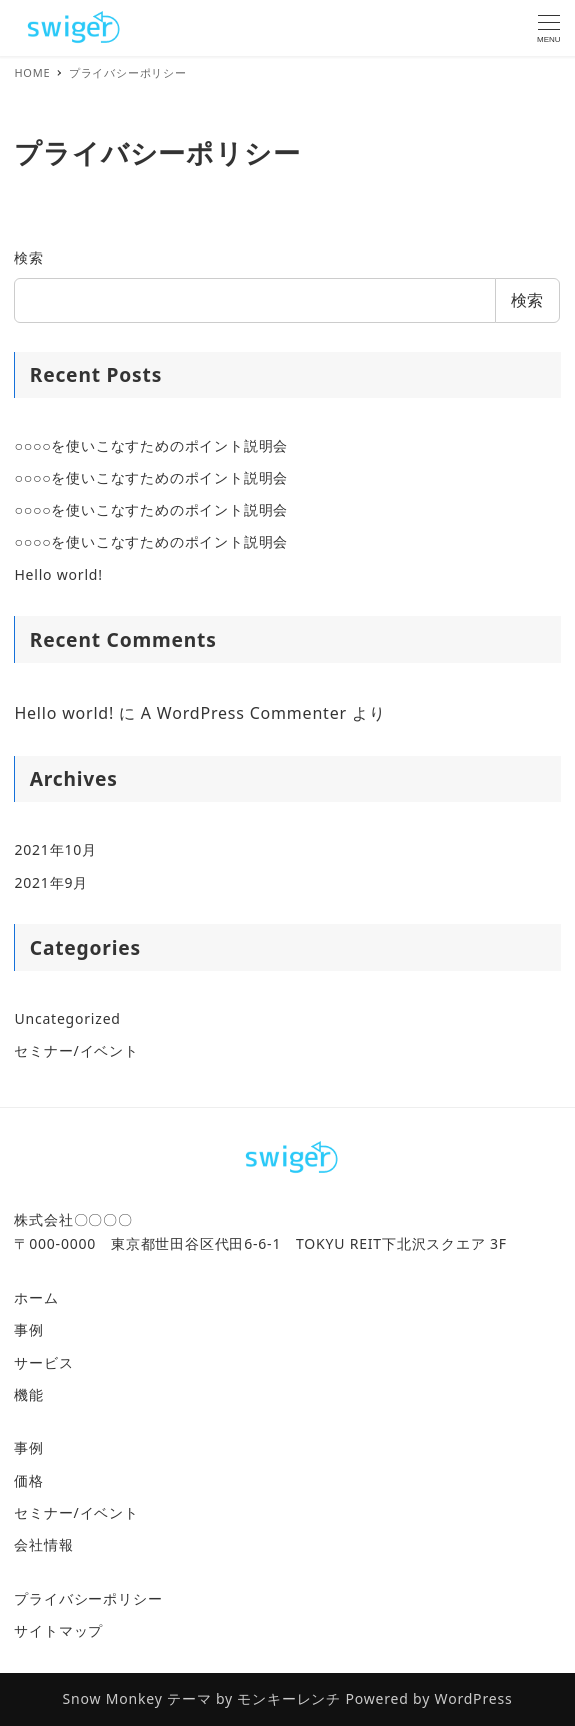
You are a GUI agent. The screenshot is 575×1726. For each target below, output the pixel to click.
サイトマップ (58, 1630)
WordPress (474, 1698)
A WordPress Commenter (244, 713)
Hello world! (58, 574)
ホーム (36, 1297)
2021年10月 (55, 849)
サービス (43, 1362)
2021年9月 (51, 882)
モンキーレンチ (289, 1698)
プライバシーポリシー (88, 1598)
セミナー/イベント (76, 1050)
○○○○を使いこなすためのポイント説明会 (151, 445)
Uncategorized (67, 1018)
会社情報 (43, 1544)
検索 (29, 257)
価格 (29, 1480)
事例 (29, 1329)
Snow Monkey (113, 1698)
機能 (29, 1394)
